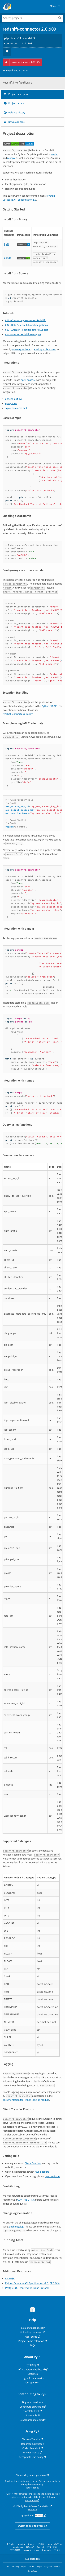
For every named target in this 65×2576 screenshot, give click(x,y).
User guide (31, 2337)
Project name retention (31, 2341)
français (31, 2544)
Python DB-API (49, 706)
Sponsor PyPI (32, 2415)
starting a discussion (45, 349)
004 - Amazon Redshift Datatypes (23, 334)
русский (27, 2550)
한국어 (57, 2550)
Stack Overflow (33, 2163)
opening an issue (21, 349)
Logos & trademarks (33, 2378)
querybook (11, 403)
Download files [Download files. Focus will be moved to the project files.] (13, 122)
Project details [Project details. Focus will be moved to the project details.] (13, 103)
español (21, 2544)
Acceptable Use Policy (31, 2457)
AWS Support (42, 2172)
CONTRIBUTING (26, 2200)
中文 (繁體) (15, 2550)
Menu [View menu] (55, 6)
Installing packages (31, 2328)
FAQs (32, 2345)
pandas (54, 154)
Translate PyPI (31, 2411)
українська (18, 2547)
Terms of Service (31, 2439)
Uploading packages (31, 2332)
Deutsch (40, 2547)
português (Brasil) (55, 2544)
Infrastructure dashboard (31, 2369)
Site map (32, 2509)
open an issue (28, 380)
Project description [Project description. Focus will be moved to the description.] (16, 94)
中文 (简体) (52, 2547)
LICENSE (10, 2278)
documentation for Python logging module (26, 2100)
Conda (7, 258)
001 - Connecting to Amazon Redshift (25, 320)
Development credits (31, 2420)
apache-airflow (13, 399)
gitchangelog (16, 2227)
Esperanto (46, 2550)
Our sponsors (32, 2382)
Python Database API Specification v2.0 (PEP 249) (32, 2283)
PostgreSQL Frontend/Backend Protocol (27, 2288)
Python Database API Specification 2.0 (29, 198)
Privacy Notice (31, 2452)
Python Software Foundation (40, 2498)
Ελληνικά (30, 2547)
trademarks (26, 2497)
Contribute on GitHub (31, 2407)
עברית (36, 2550)
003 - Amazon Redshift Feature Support (26, 330)
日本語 (41, 2544)
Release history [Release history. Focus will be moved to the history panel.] (14, 112)
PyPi (6, 244)
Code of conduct (31, 2448)
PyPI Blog (31, 2365)
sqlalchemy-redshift (16, 408)
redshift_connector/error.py (18, 714)
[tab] (32, 94)
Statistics (33, 2374)
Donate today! (32, 2487)
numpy (11, 158)
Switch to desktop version (32, 2526)
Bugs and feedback (32, 2402)
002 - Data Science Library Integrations (26, 325)
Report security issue (32, 2444)
